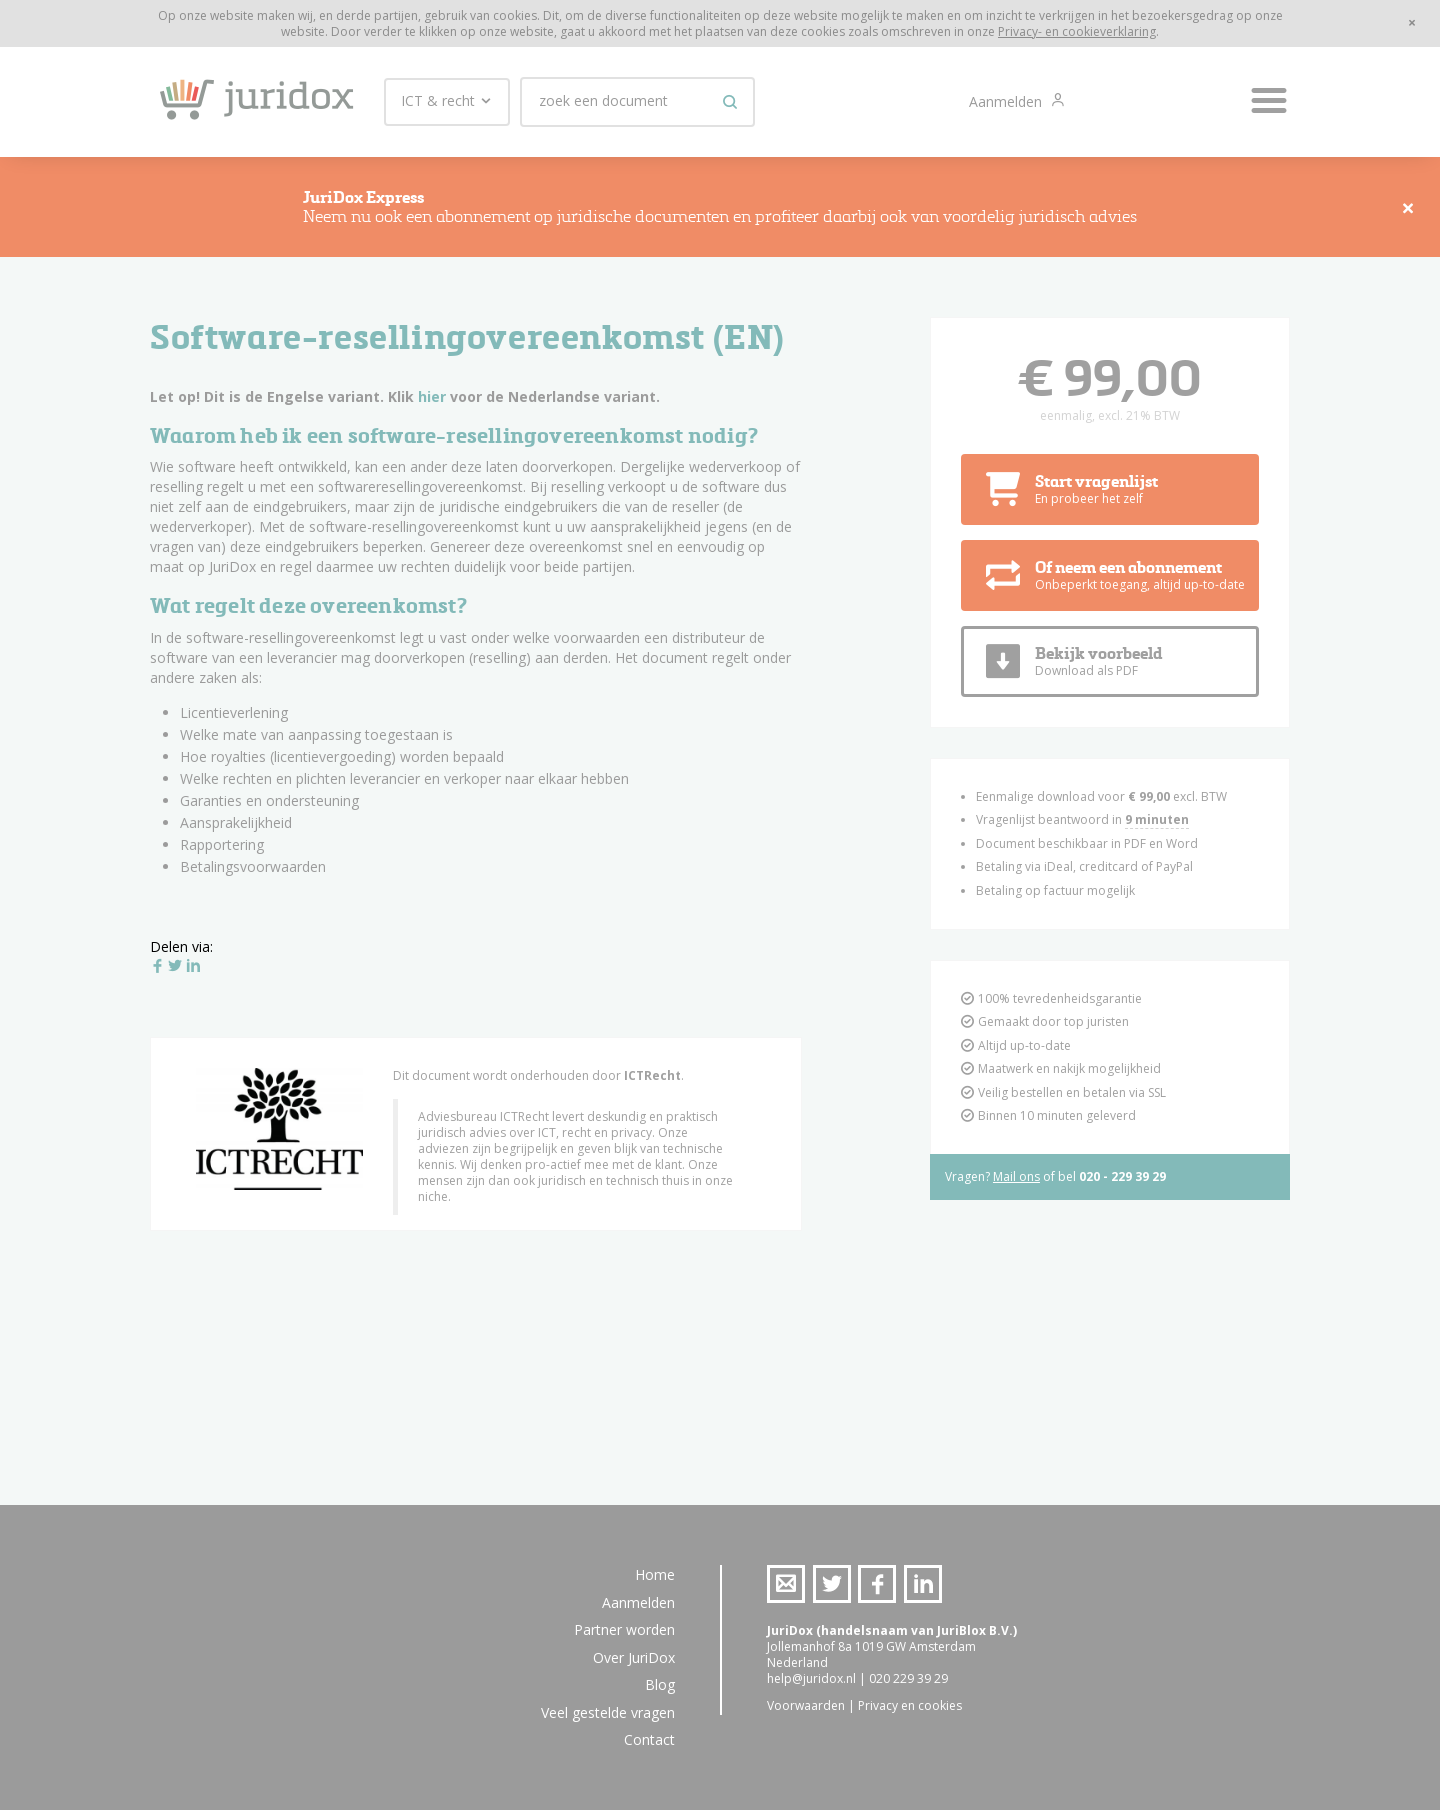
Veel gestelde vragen (608, 1712)
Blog (660, 1684)
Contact (649, 1739)
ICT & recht (447, 101)
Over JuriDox (634, 1657)
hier (432, 396)
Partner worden (624, 1629)
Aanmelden (1007, 101)
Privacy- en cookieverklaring (1077, 31)
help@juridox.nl (811, 1678)
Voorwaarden (806, 1705)
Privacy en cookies (910, 1705)
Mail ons (1016, 1176)
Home (655, 1574)
